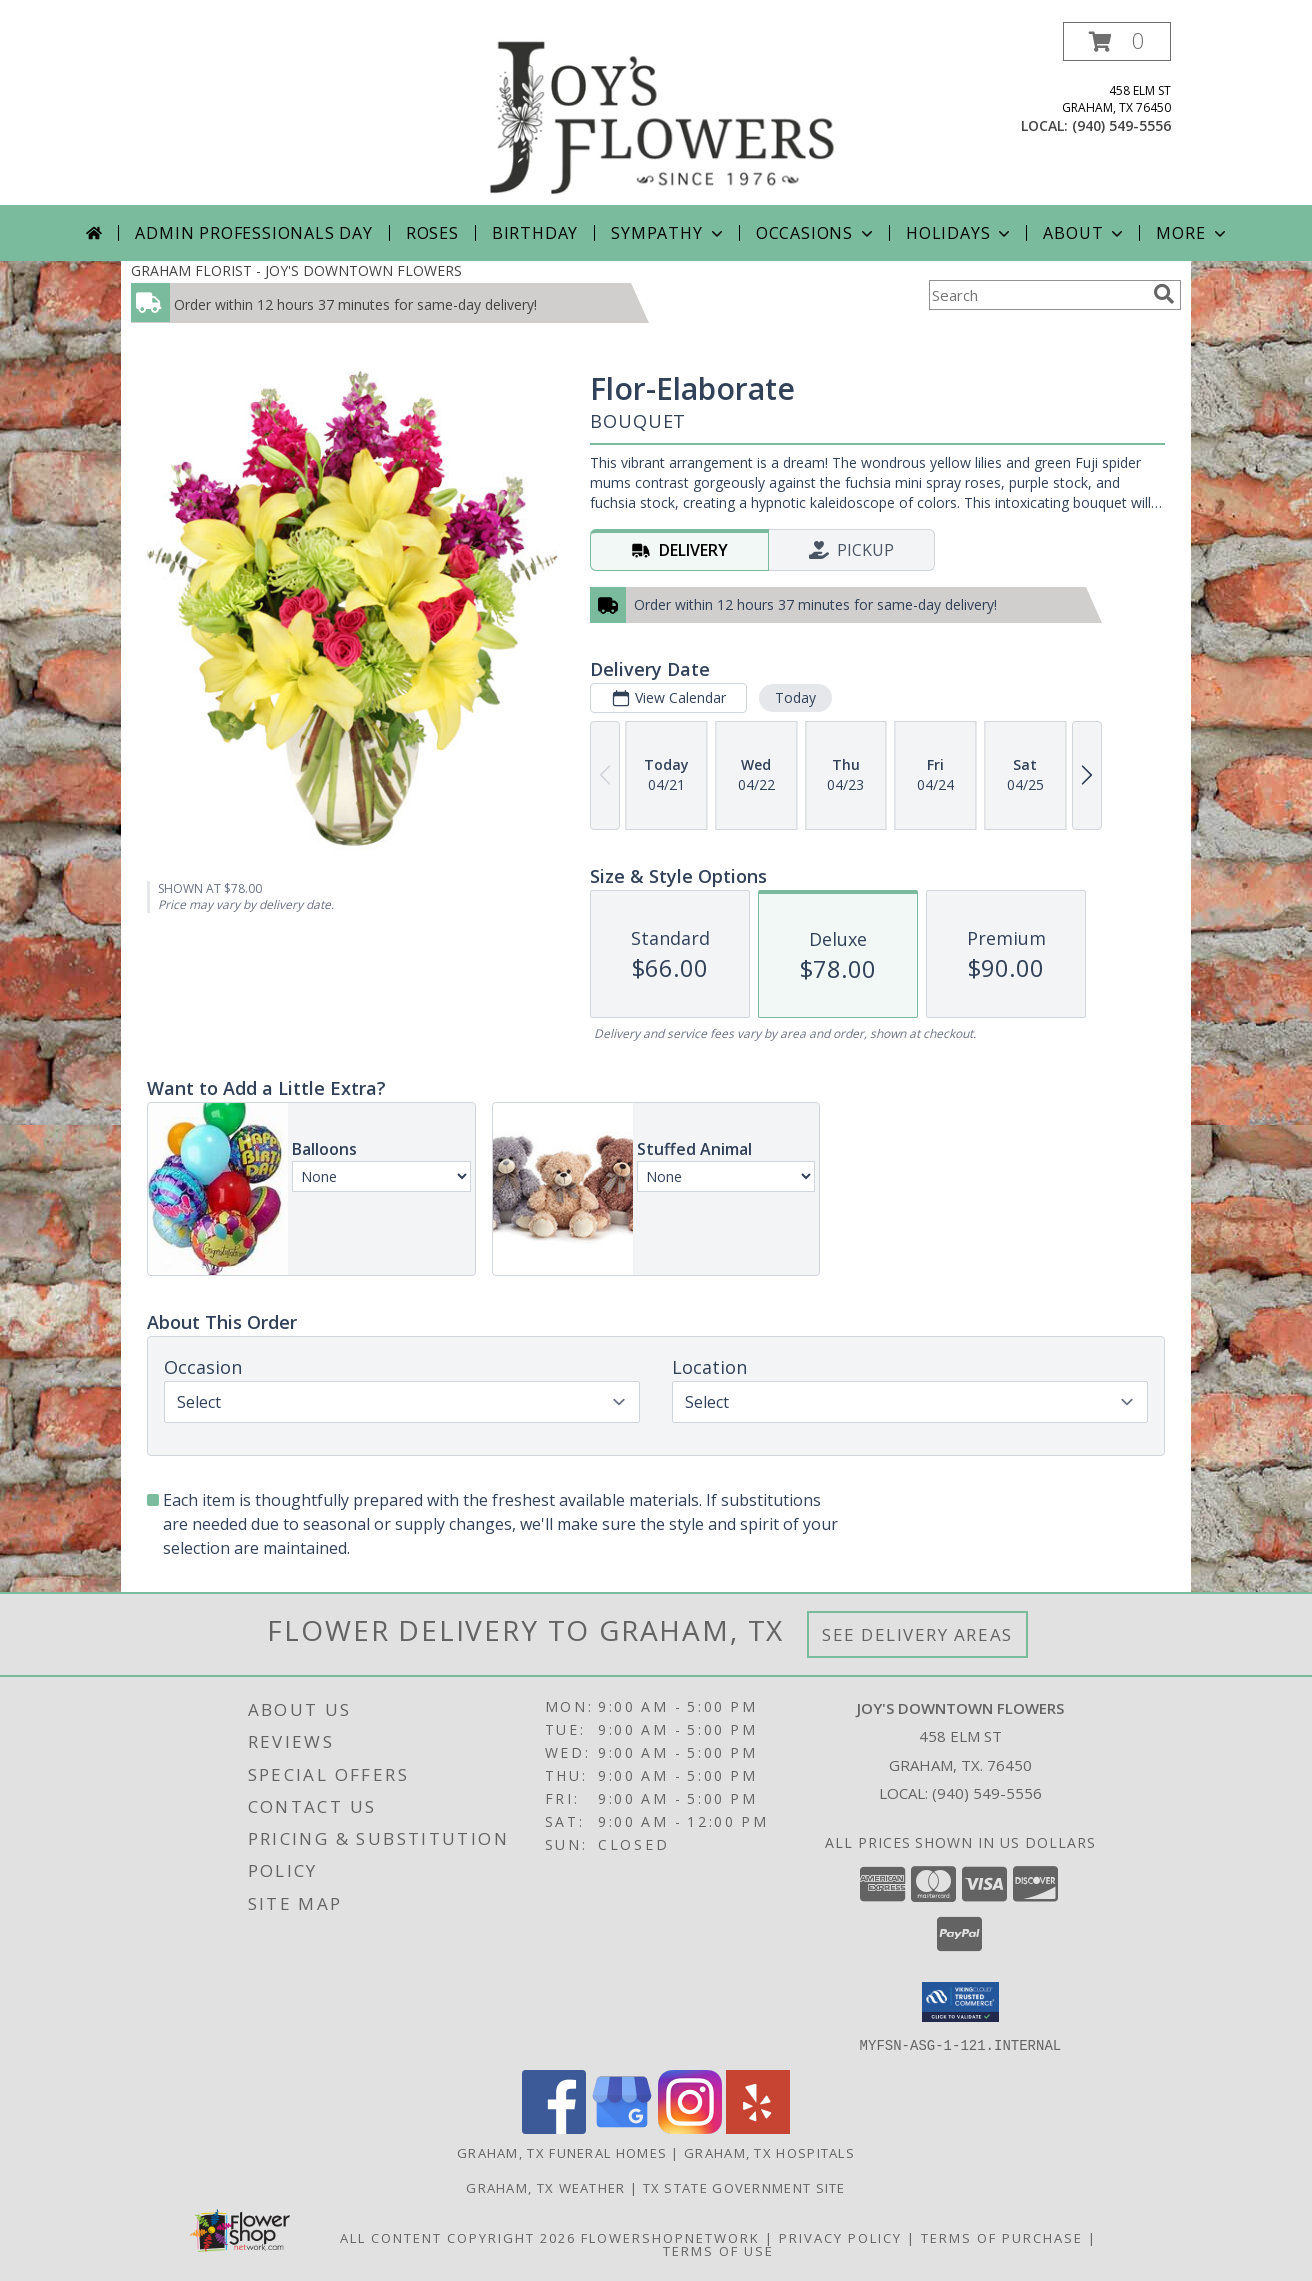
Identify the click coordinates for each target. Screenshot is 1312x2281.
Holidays (960, 233)
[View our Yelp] (758, 2127)
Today (795, 697)
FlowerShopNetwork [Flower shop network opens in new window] (670, 2237)
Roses (432, 233)
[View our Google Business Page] (622, 2127)
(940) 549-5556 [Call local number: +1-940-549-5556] (1121, 125)
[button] (1117, 41)
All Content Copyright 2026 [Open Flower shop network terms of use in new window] (458, 2237)
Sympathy (668, 233)
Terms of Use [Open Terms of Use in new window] (718, 2250)
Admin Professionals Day (253, 233)
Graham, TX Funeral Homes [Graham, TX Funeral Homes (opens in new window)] (562, 2152)
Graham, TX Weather (545, 2187)
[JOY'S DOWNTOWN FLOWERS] (663, 113)
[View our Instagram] (690, 2127)
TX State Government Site (744, 2187)
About (1085, 233)
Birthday (535, 233)
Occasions (816, 233)
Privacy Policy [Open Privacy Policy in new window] (840, 2237)
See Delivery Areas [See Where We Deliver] (917, 1634)
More (1192, 233)
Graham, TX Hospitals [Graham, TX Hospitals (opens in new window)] (769, 2152)
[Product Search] (1037, 295)
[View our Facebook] (554, 2127)
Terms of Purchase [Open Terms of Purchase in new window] (1002, 2237)
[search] (1164, 294)
